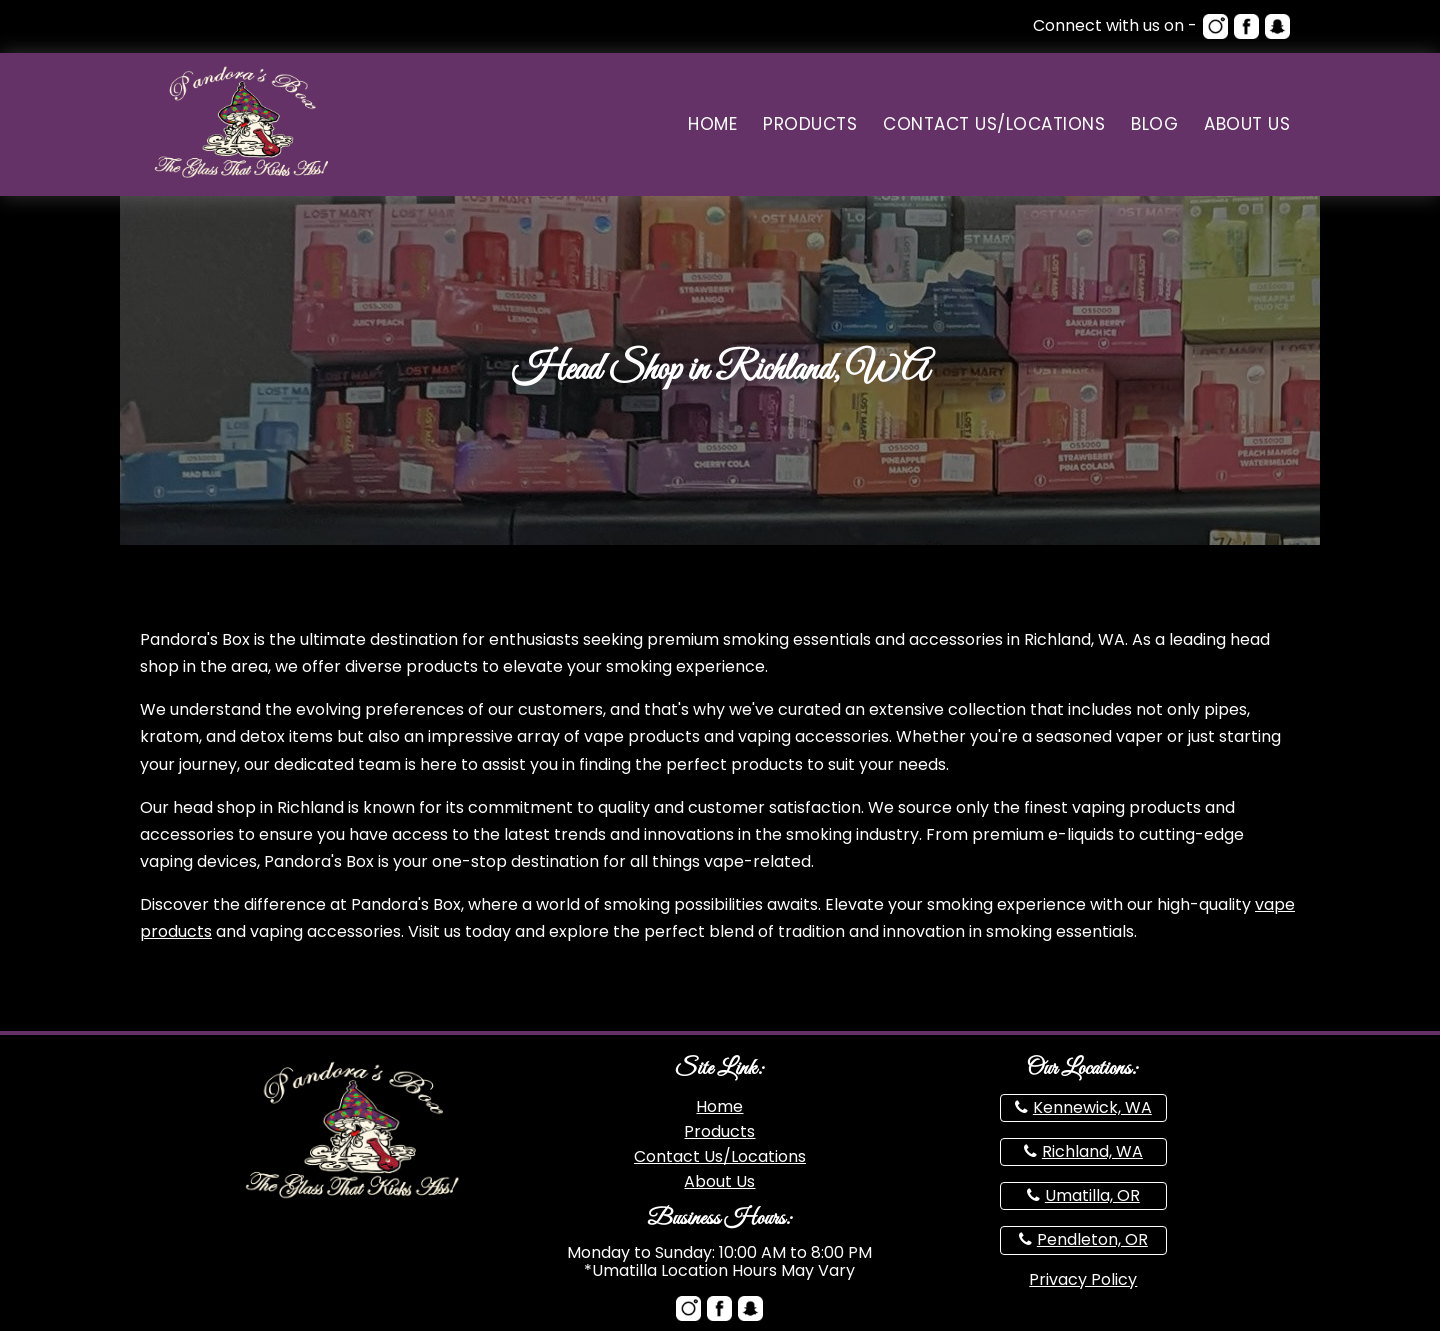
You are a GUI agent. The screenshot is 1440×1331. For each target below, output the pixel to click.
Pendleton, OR (1092, 1239)
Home (712, 124)
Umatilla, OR (1092, 1195)
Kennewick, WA (1092, 1107)
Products (810, 124)
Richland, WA (1092, 1151)
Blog (1154, 124)
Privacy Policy (1083, 1279)
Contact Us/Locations (994, 124)
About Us (1247, 124)
